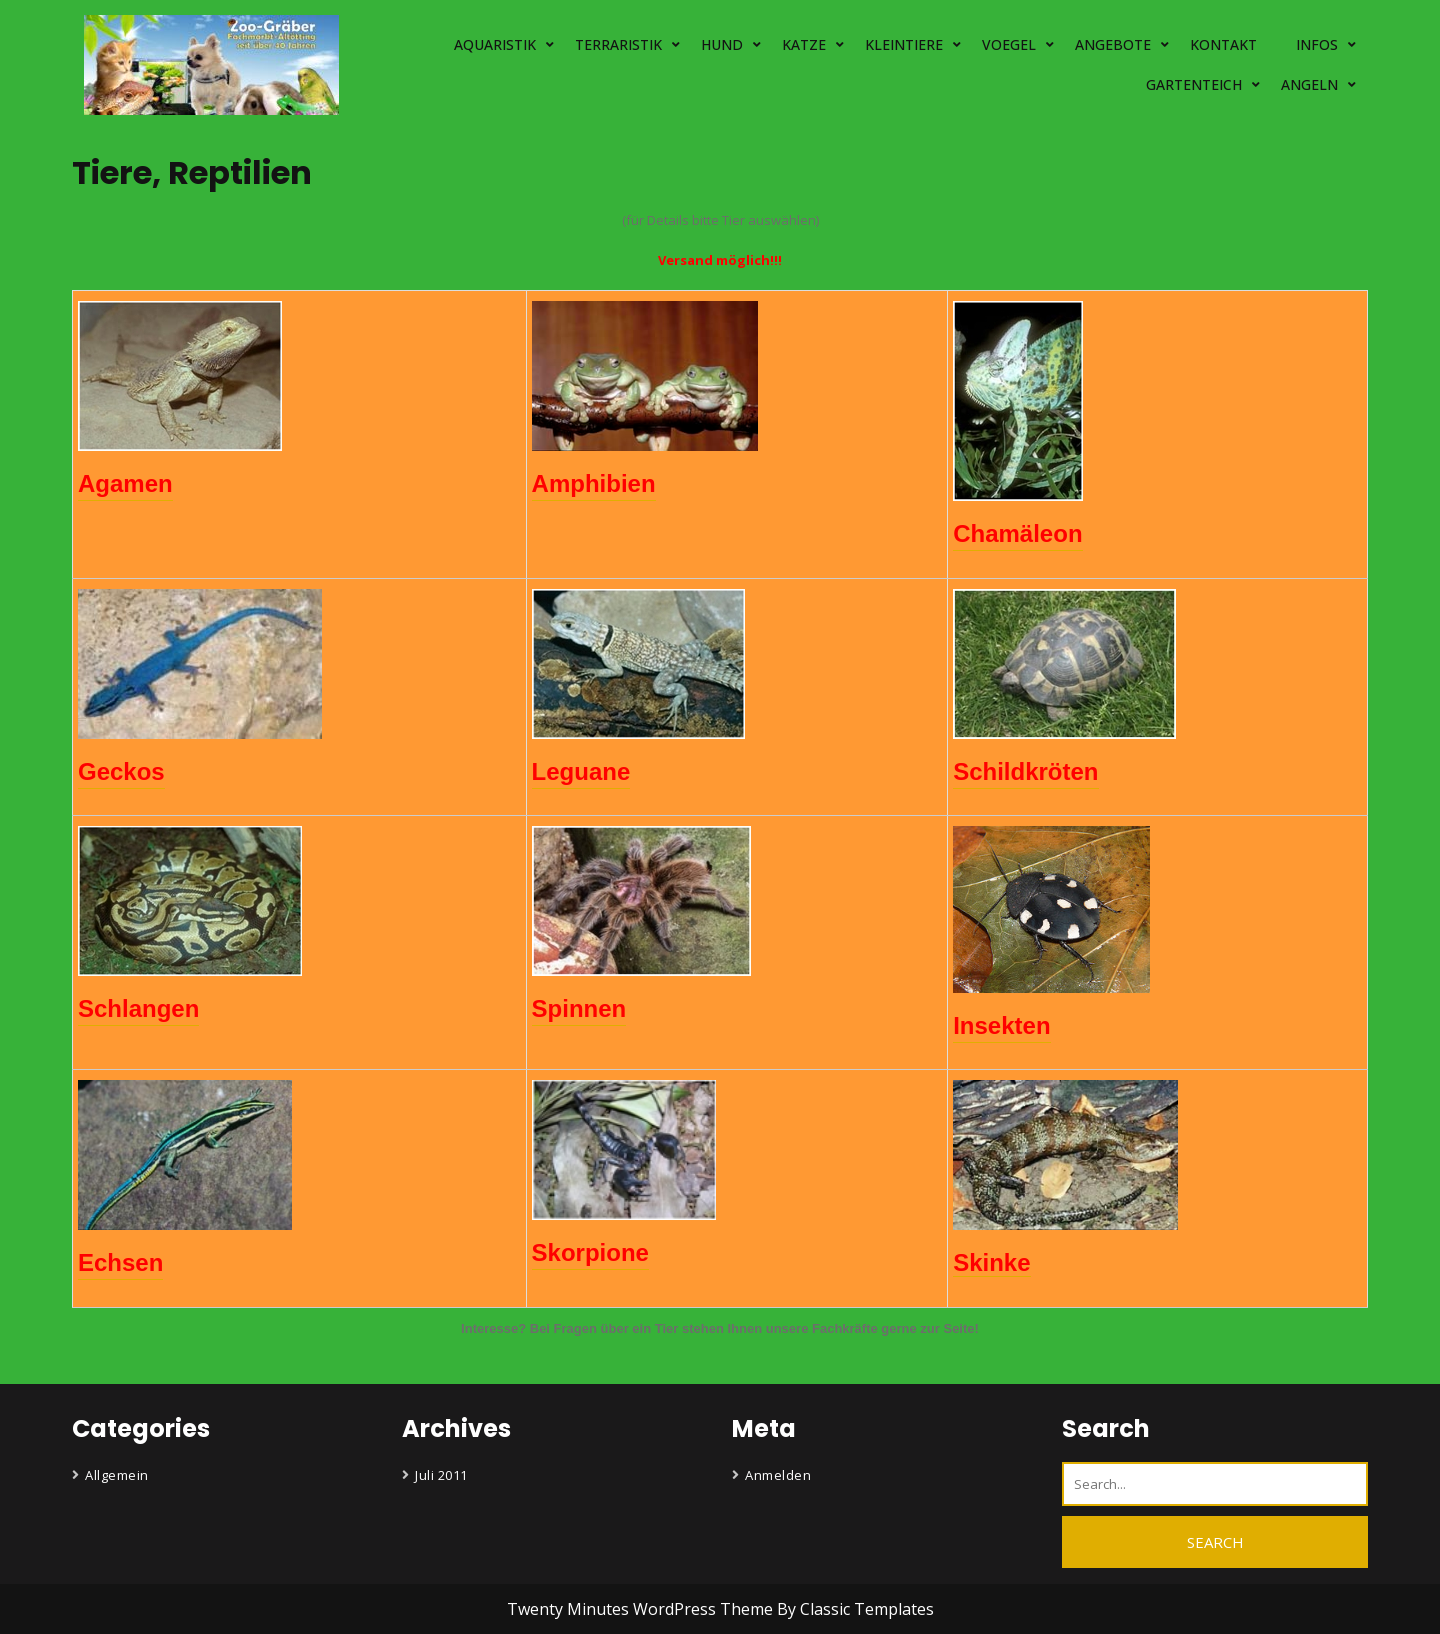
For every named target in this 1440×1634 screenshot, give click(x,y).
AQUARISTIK (495, 44)
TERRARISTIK (618, 44)
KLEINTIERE (904, 44)
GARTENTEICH (1194, 84)
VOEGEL (1009, 44)
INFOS (1317, 44)
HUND (722, 44)
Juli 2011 (441, 1475)
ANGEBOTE (1113, 44)
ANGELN (1309, 84)
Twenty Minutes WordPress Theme (642, 1609)
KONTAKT (1223, 44)
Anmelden (778, 1475)
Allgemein (117, 1475)
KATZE (804, 44)
